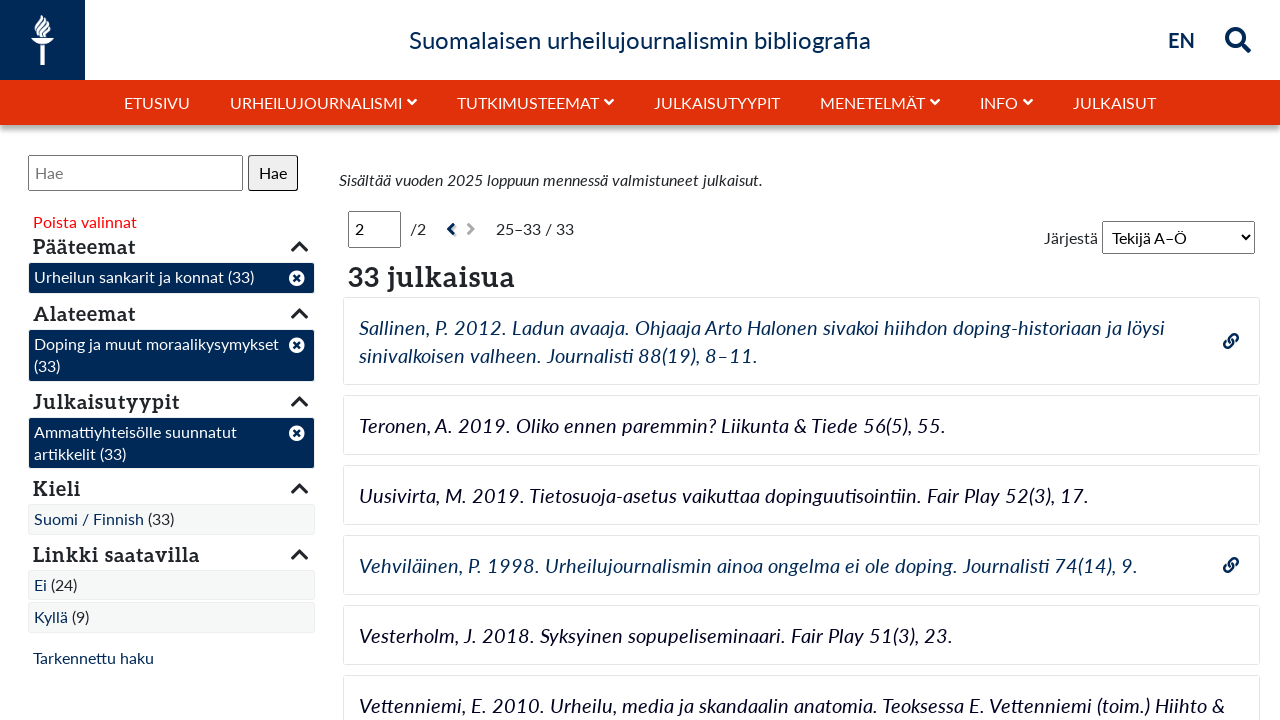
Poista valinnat (85, 221)
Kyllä (51, 616)
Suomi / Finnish (89, 518)
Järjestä (1071, 237)
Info (999, 102)
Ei (40, 584)
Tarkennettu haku (93, 657)
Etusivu (157, 102)
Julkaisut (1114, 102)
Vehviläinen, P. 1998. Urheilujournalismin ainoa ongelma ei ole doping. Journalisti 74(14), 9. (748, 565)
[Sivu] (374, 229)
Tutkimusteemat (528, 102)
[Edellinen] (448, 229)
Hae (273, 172)
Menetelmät (872, 102)
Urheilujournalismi (316, 102)
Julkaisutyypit (717, 102)
